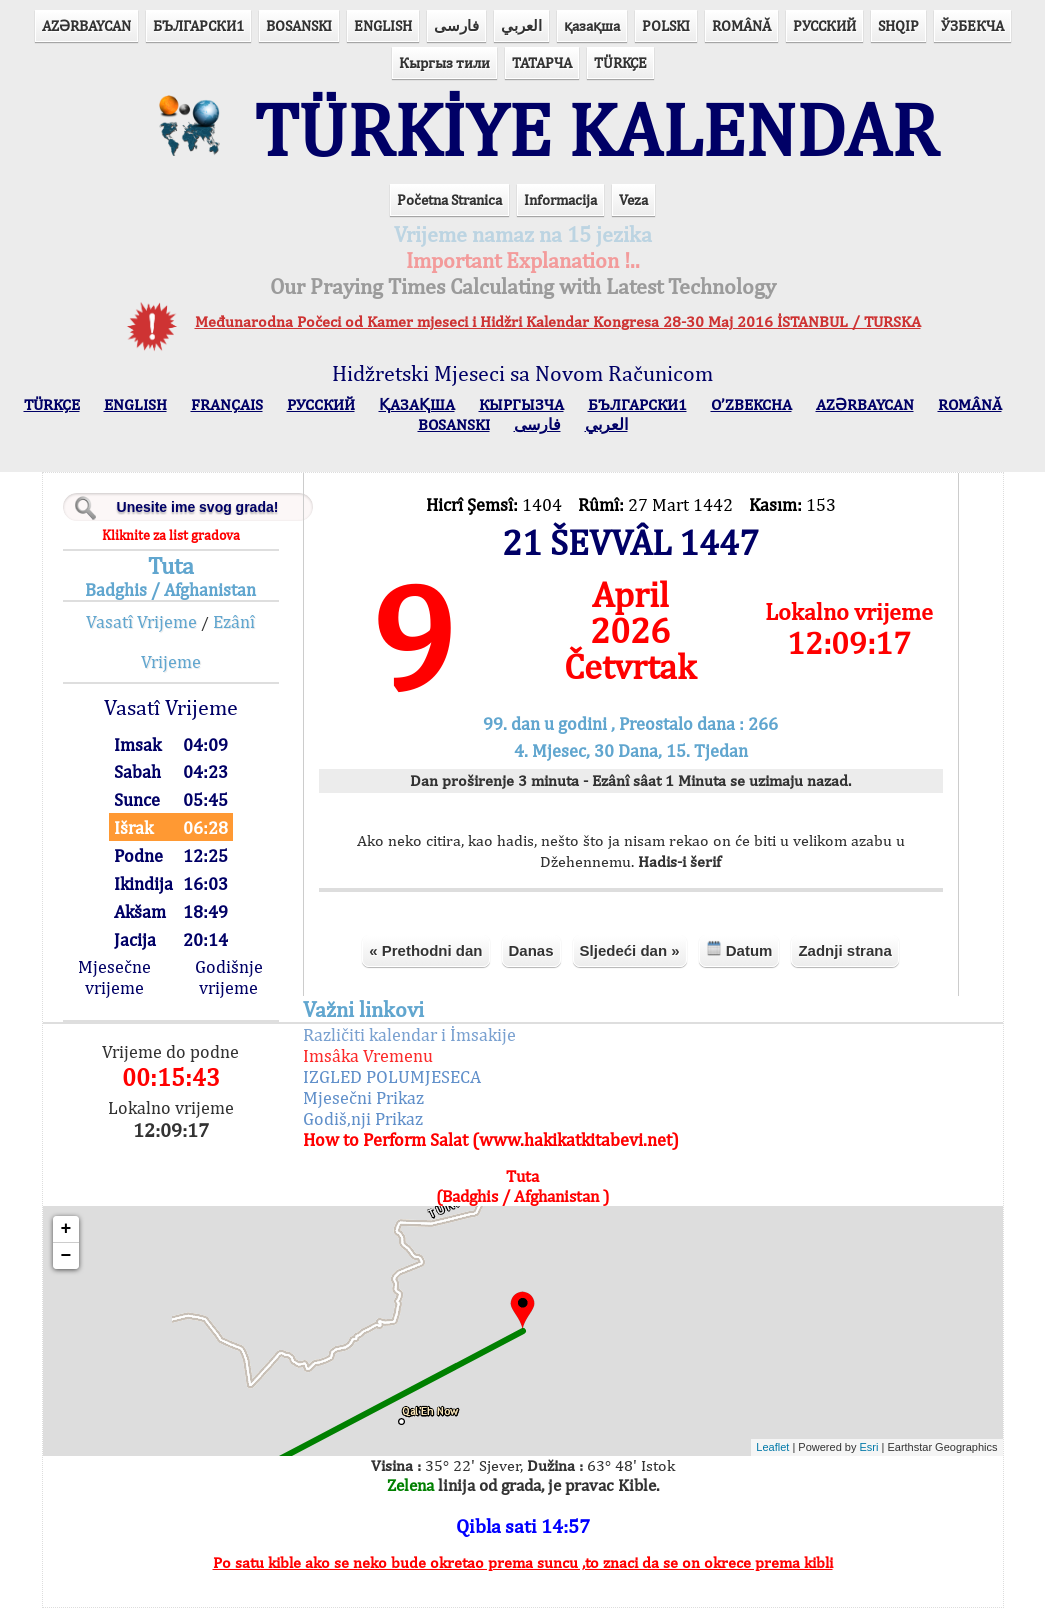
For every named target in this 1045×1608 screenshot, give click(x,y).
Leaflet (772, 1447)
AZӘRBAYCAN (86, 25)
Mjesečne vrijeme (114, 977)
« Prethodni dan (425, 950)
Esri (869, 1447)
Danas (531, 950)
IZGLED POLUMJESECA (392, 1076)
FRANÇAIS (227, 404)
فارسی (456, 25)
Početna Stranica (449, 199)
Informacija (560, 199)
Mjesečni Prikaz (363, 1097)
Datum (739, 949)
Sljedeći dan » (630, 950)
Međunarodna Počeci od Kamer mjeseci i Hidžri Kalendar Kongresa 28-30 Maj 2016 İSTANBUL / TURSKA (558, 321)
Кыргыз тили (444, 62)
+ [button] (66, 1229)
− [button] (66, 1256)
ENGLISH (383, 25)
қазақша (592, 25)
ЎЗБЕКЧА (972, 25)
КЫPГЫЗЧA (521, 404)
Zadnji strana (844, 950)
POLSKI (666, 25)
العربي (521, 25)
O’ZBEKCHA (751, 404)
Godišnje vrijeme (229, 977)
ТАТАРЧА (542, 62)
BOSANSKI (299, 25)
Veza (633, 199)
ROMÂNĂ (741, 25)
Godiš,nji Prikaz (363, 1118)
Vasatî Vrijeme (141, 621)
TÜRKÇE (620, 62)
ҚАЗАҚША (417, 404)
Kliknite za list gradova (171, 535)
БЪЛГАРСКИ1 (198, 25)
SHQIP (898, 25)
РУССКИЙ (824, 25)
